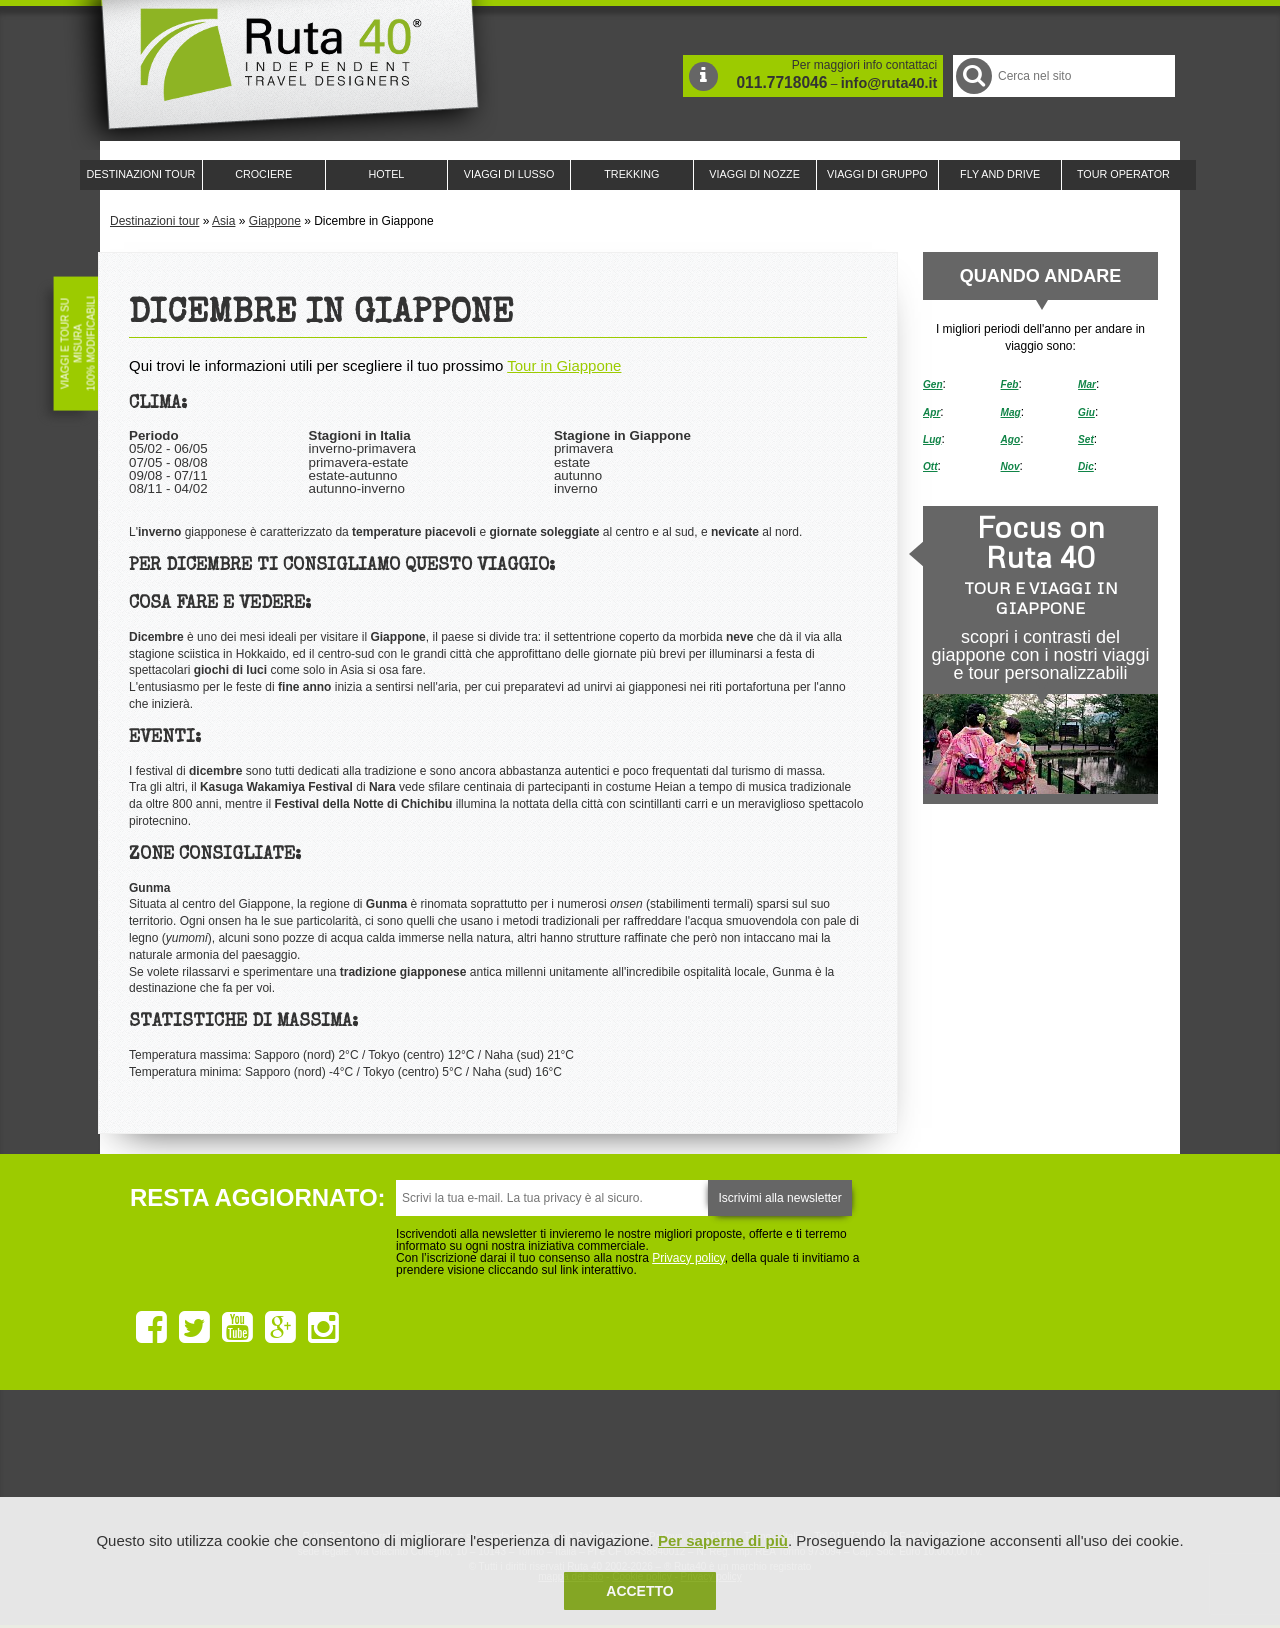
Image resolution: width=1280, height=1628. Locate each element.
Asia (223, 221)
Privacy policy (688, 1258)
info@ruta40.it (889, 83)
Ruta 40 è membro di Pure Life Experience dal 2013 (636, 1460)
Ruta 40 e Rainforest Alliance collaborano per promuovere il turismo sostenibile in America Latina (524, 1460)
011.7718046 (781, 82)
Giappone (275, 221)
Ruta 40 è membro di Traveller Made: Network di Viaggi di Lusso (412, 1460)
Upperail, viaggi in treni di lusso (748, 1460)
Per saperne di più (723, 1540)
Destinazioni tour (154, 221)
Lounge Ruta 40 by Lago (860, 1460)
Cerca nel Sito (972, 75)
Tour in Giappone (564, 365)
